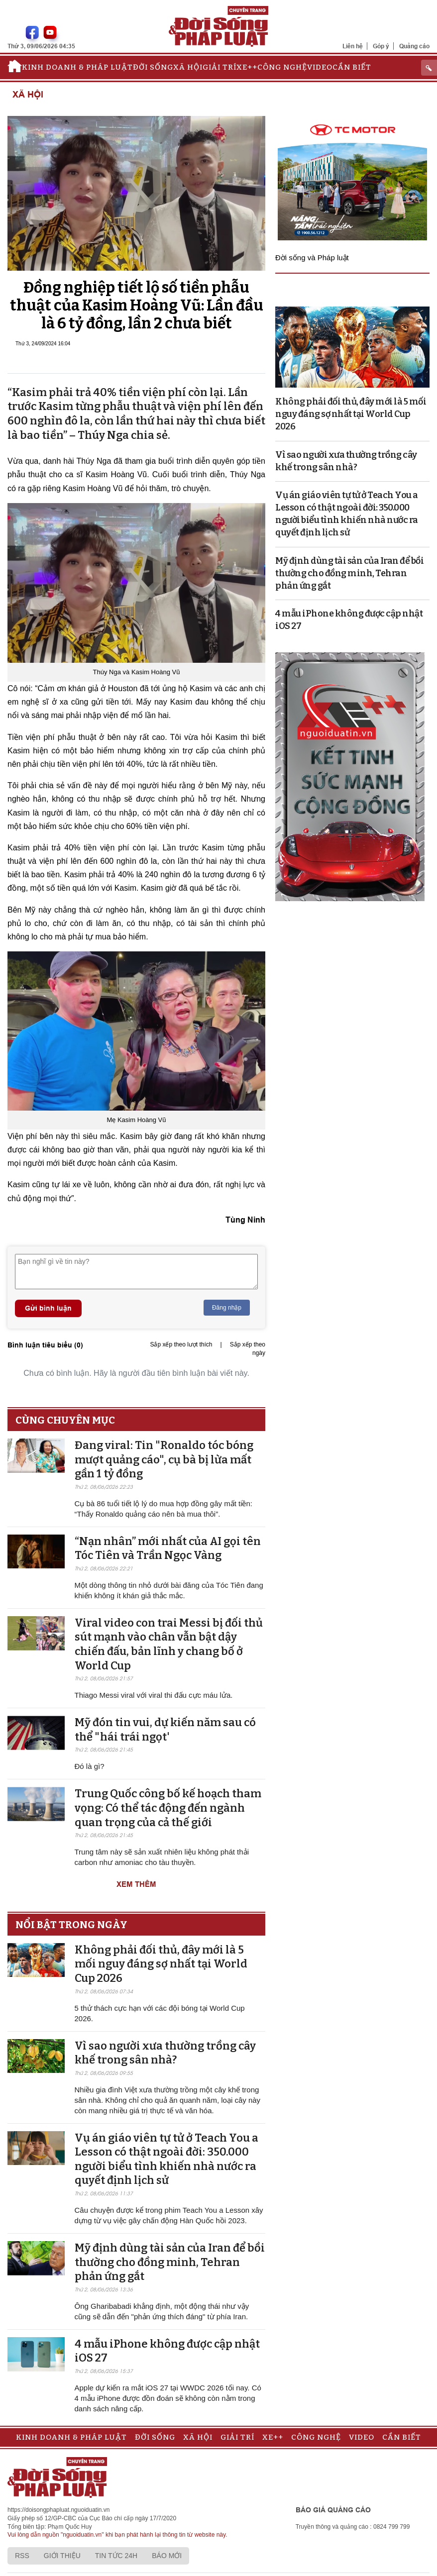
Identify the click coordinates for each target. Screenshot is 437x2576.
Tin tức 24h (116, 2556)
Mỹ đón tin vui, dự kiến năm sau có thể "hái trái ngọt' (165, 1730)
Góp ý (381, 46)
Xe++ (246, 67)
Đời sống (153, 67)
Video (319, 67)
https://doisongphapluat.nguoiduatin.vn (58, 2509)
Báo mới (167, 2556)
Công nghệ (282, 67)
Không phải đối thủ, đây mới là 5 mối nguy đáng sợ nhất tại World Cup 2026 (161, 1964)
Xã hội (188, 67)
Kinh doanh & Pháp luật (77, 67)
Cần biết (351, 67)
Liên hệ (352, 46)
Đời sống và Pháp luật (312, 257)
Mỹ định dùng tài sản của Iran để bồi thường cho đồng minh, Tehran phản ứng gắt (170, 2262)
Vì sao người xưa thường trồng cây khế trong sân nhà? (165, 2053)
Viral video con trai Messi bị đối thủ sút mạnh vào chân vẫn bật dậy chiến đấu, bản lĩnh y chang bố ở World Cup (169, 1644)
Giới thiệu (62, 2556)
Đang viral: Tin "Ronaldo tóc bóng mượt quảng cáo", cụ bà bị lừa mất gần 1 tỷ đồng (164, 1459)
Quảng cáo (414, 46)
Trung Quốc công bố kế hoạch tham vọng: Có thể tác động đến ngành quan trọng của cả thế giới (168, 1808)
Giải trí (219, 67)
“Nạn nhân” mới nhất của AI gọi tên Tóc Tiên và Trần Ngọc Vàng (168, 1548)
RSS (22, 2556)
